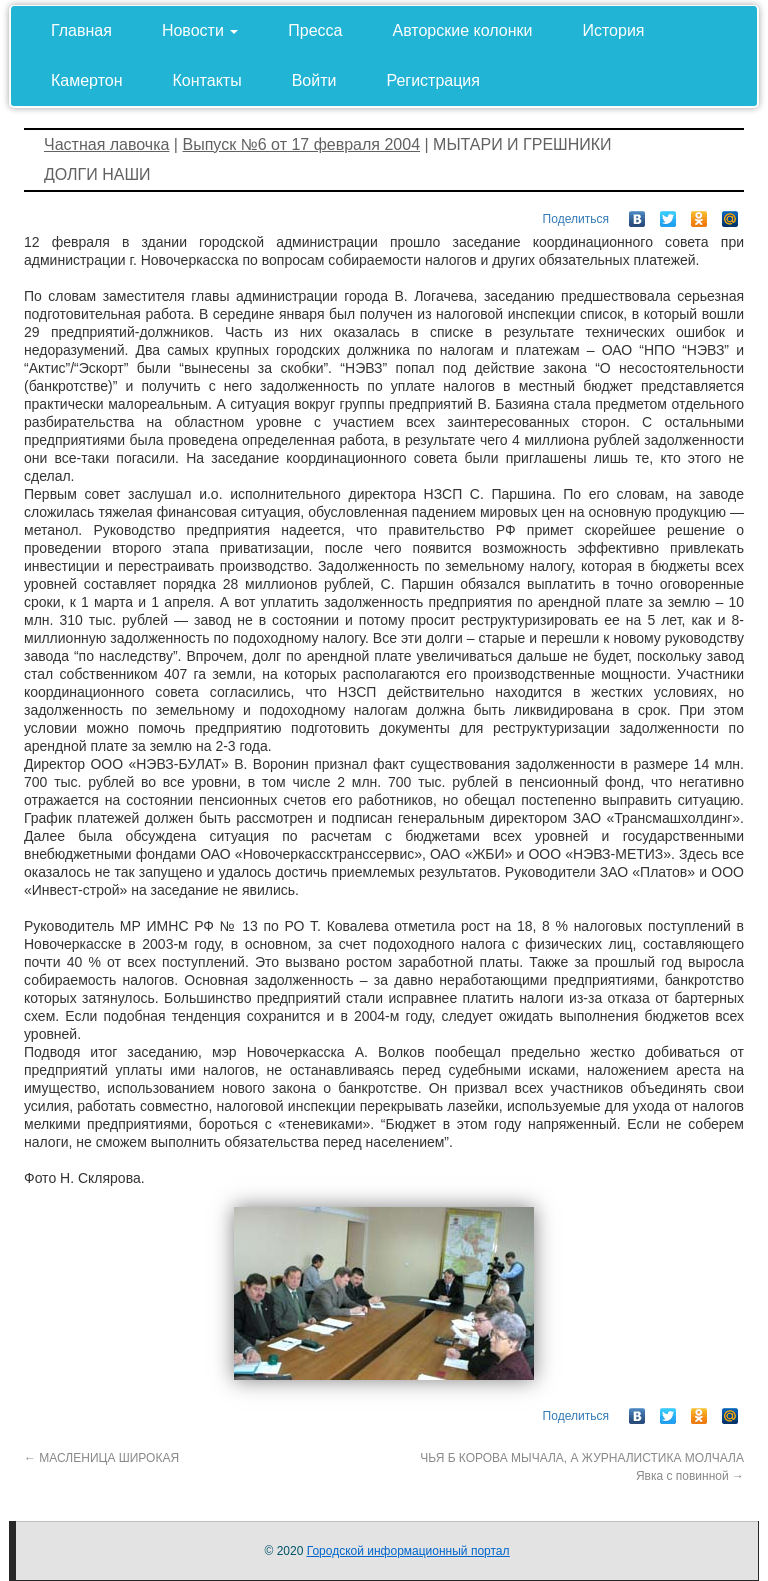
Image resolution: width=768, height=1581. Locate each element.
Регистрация (433, 80)
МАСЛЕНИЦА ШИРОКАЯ (101, 1458)
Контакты (207, 80)
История (613, 30)
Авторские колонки (463, 30)
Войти (314, 80)
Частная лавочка (106, 144)
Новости (200, 30)
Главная (81, 30)
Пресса (315, 30)
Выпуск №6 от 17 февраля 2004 (301, 144)
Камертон (87, 80)
